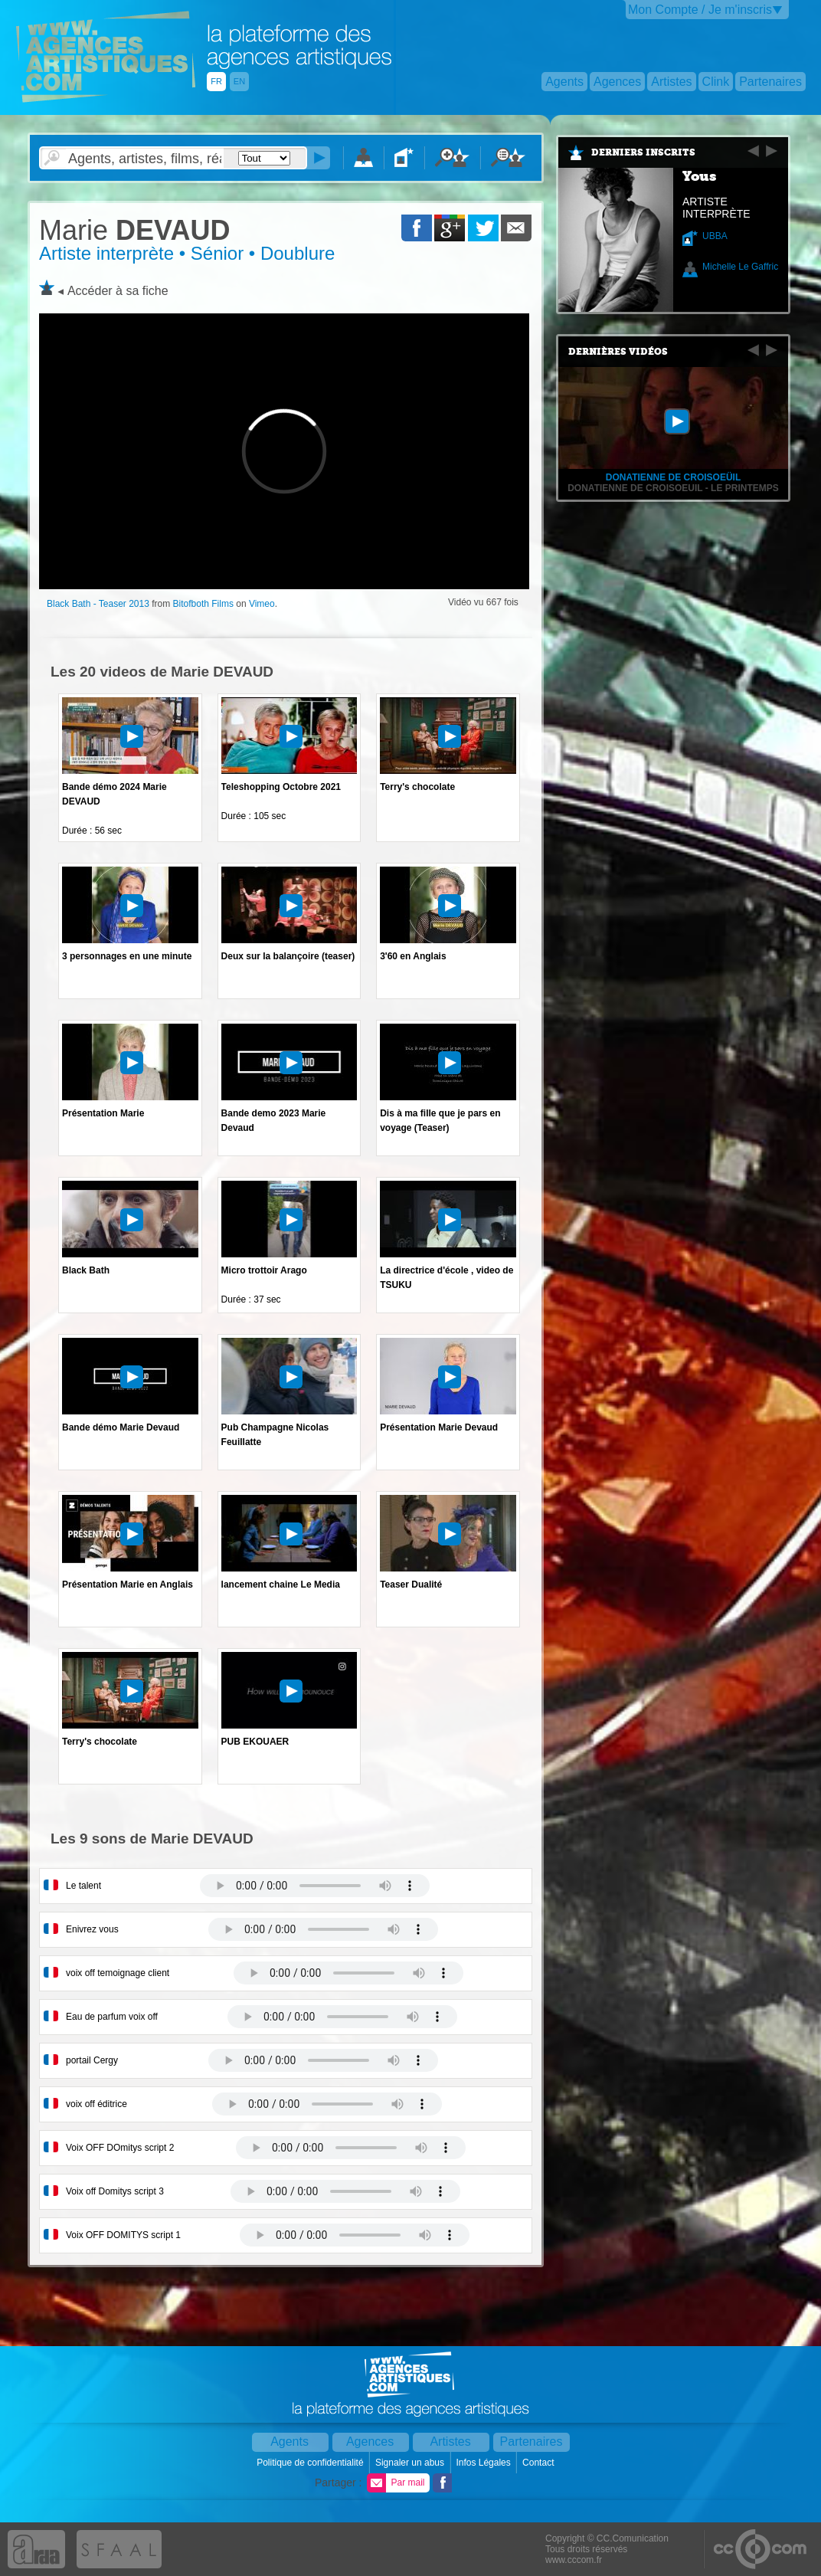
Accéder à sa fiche (117, 290)
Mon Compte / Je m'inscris (700, 9)
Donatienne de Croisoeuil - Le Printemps (673, 488)
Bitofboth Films (203, 603)
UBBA (715, 236)
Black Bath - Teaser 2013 (98, 603)
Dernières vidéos (618, 351)
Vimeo (262, 603)
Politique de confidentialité (311, 2462)
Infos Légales (484, 2462)
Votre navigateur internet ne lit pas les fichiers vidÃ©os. (315, 1885)
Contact (539, 2462)
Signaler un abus (410, 2462)
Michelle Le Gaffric (740, 266)
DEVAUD (134, 230)
